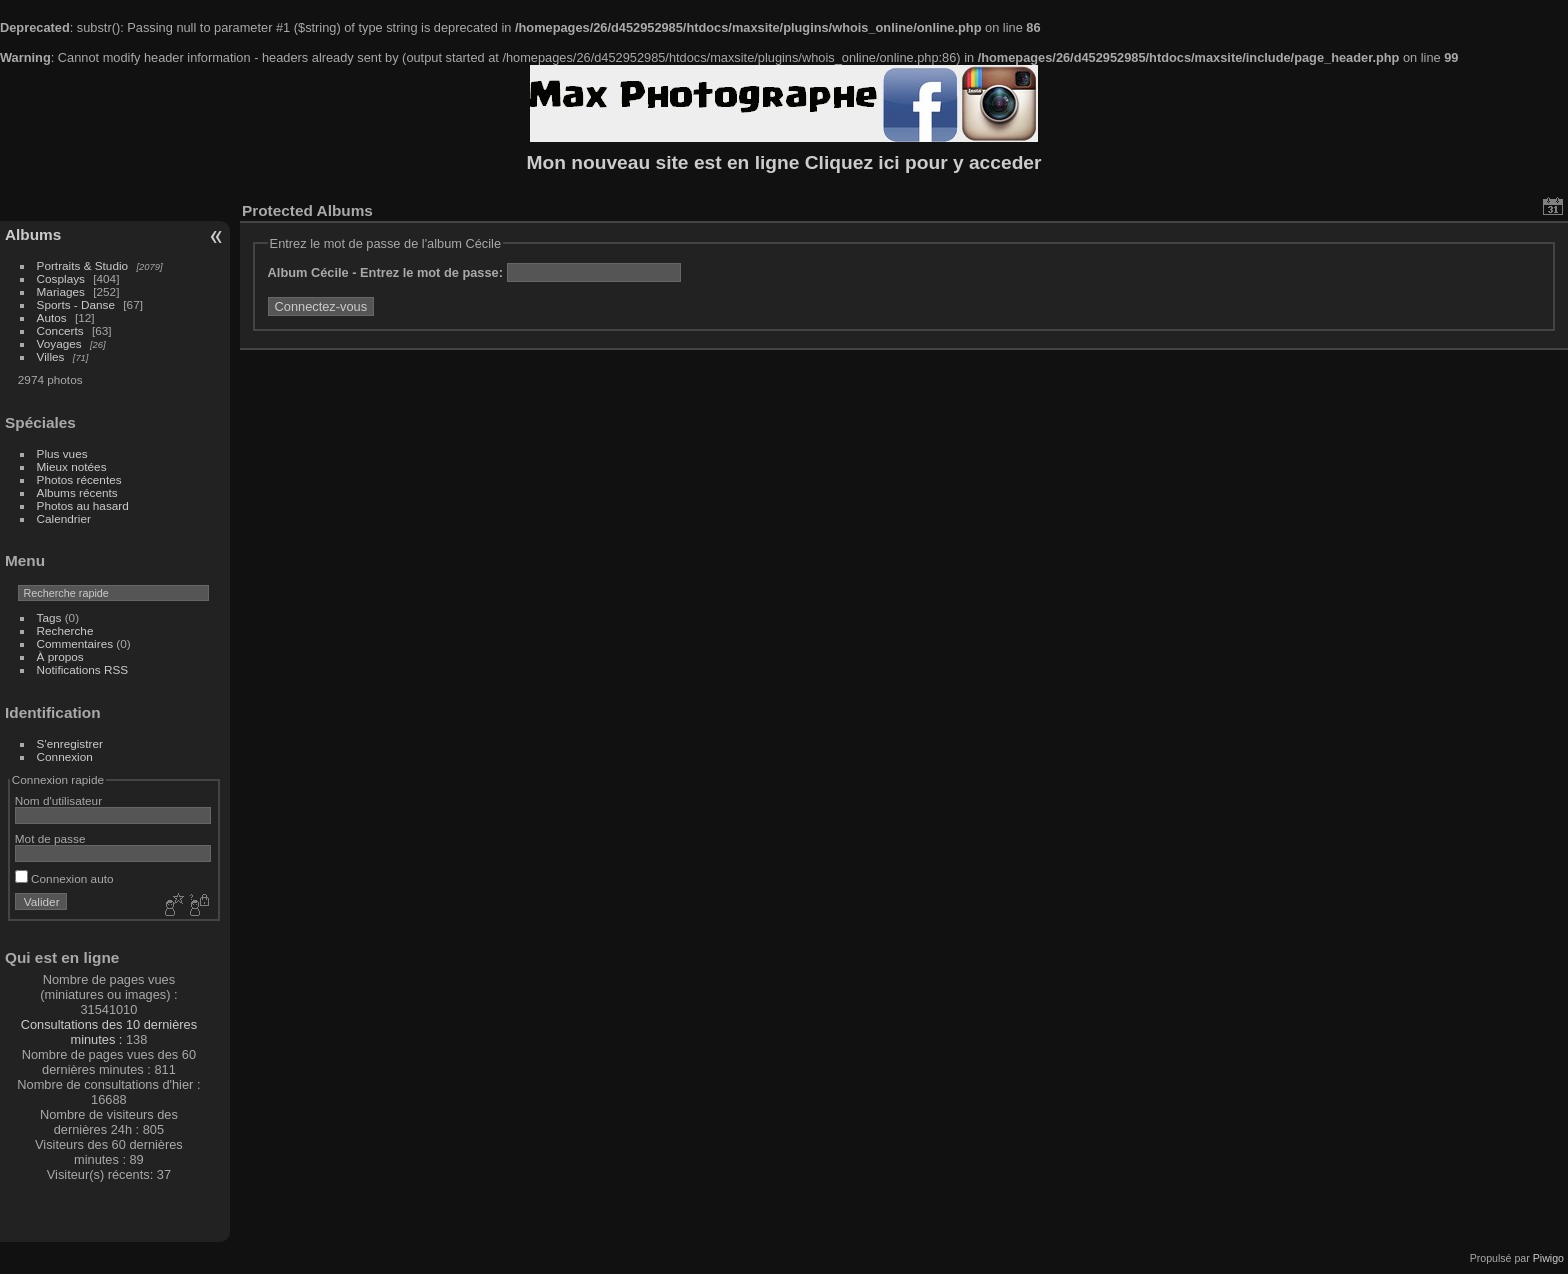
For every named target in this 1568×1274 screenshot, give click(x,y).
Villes (51, 356)
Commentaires (75, 643)
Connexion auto (64, 878)
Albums (33, 234)
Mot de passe (50, 838)
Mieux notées (72, 466)
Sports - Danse (76, 304)
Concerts (60, 330)
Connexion (65, 756)
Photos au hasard (83, 505)
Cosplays (61, 278)
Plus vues (62, 453)
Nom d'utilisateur (58, 800)
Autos (52, 317)
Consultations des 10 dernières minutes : (109, 1032)
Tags (49, 617)
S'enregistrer (70, 743)
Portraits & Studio (83, 265)
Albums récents (77, 492)
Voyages (59, 343)
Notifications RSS (83, 669)
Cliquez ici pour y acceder (923, 162)
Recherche (65, 630)
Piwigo (1548, 1258)
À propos (60, 656)
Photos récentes (79, 479)
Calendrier (64, 518)
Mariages (61, 291)
